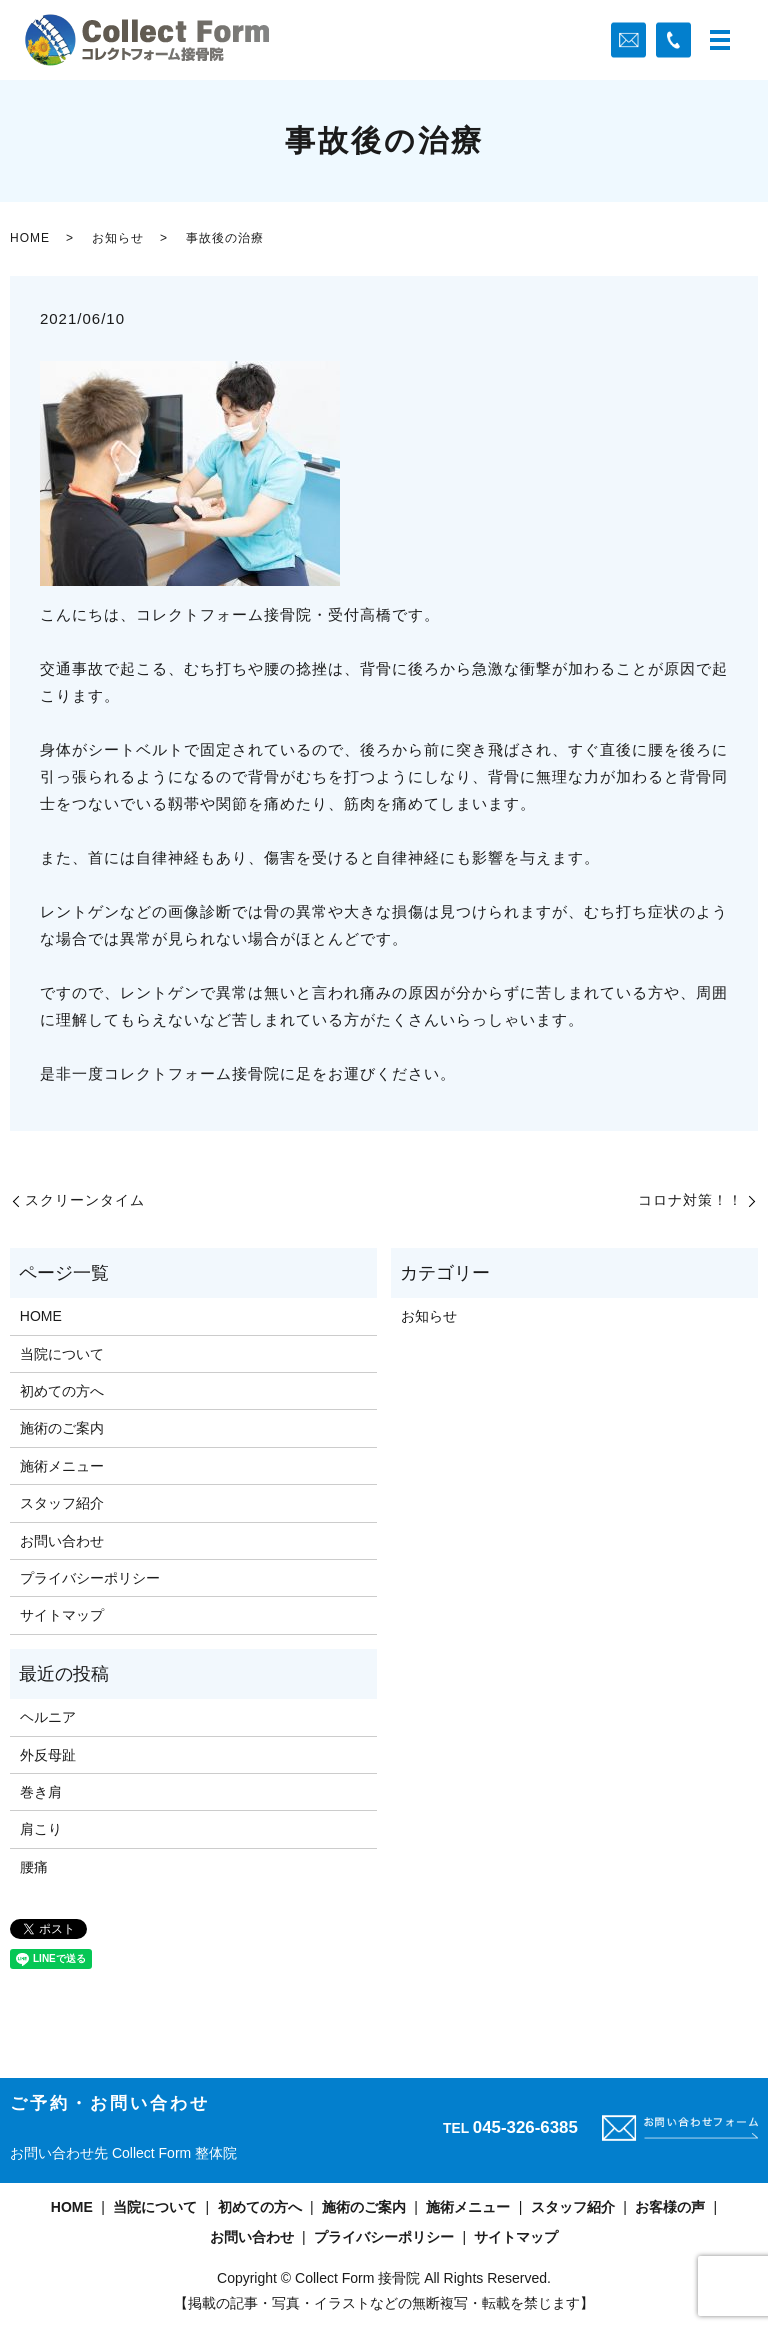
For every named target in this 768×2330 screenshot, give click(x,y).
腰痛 (34, 1867)
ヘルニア (48, 1717)
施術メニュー (62, 1466)
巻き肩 (41, 1792)
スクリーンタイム (85, 1200)
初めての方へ (62, 1391)
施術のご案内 (62, 1428)
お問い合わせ (62, 1541)
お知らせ (118, 238)
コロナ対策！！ (690, 1200)
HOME (30, 238)
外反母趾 (48, 1755)
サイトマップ (62, 1615)
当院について (62, 1354)
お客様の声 (670, 2207)
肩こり (41, 1829)
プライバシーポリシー (90, 1578)
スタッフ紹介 (62, 1503)
